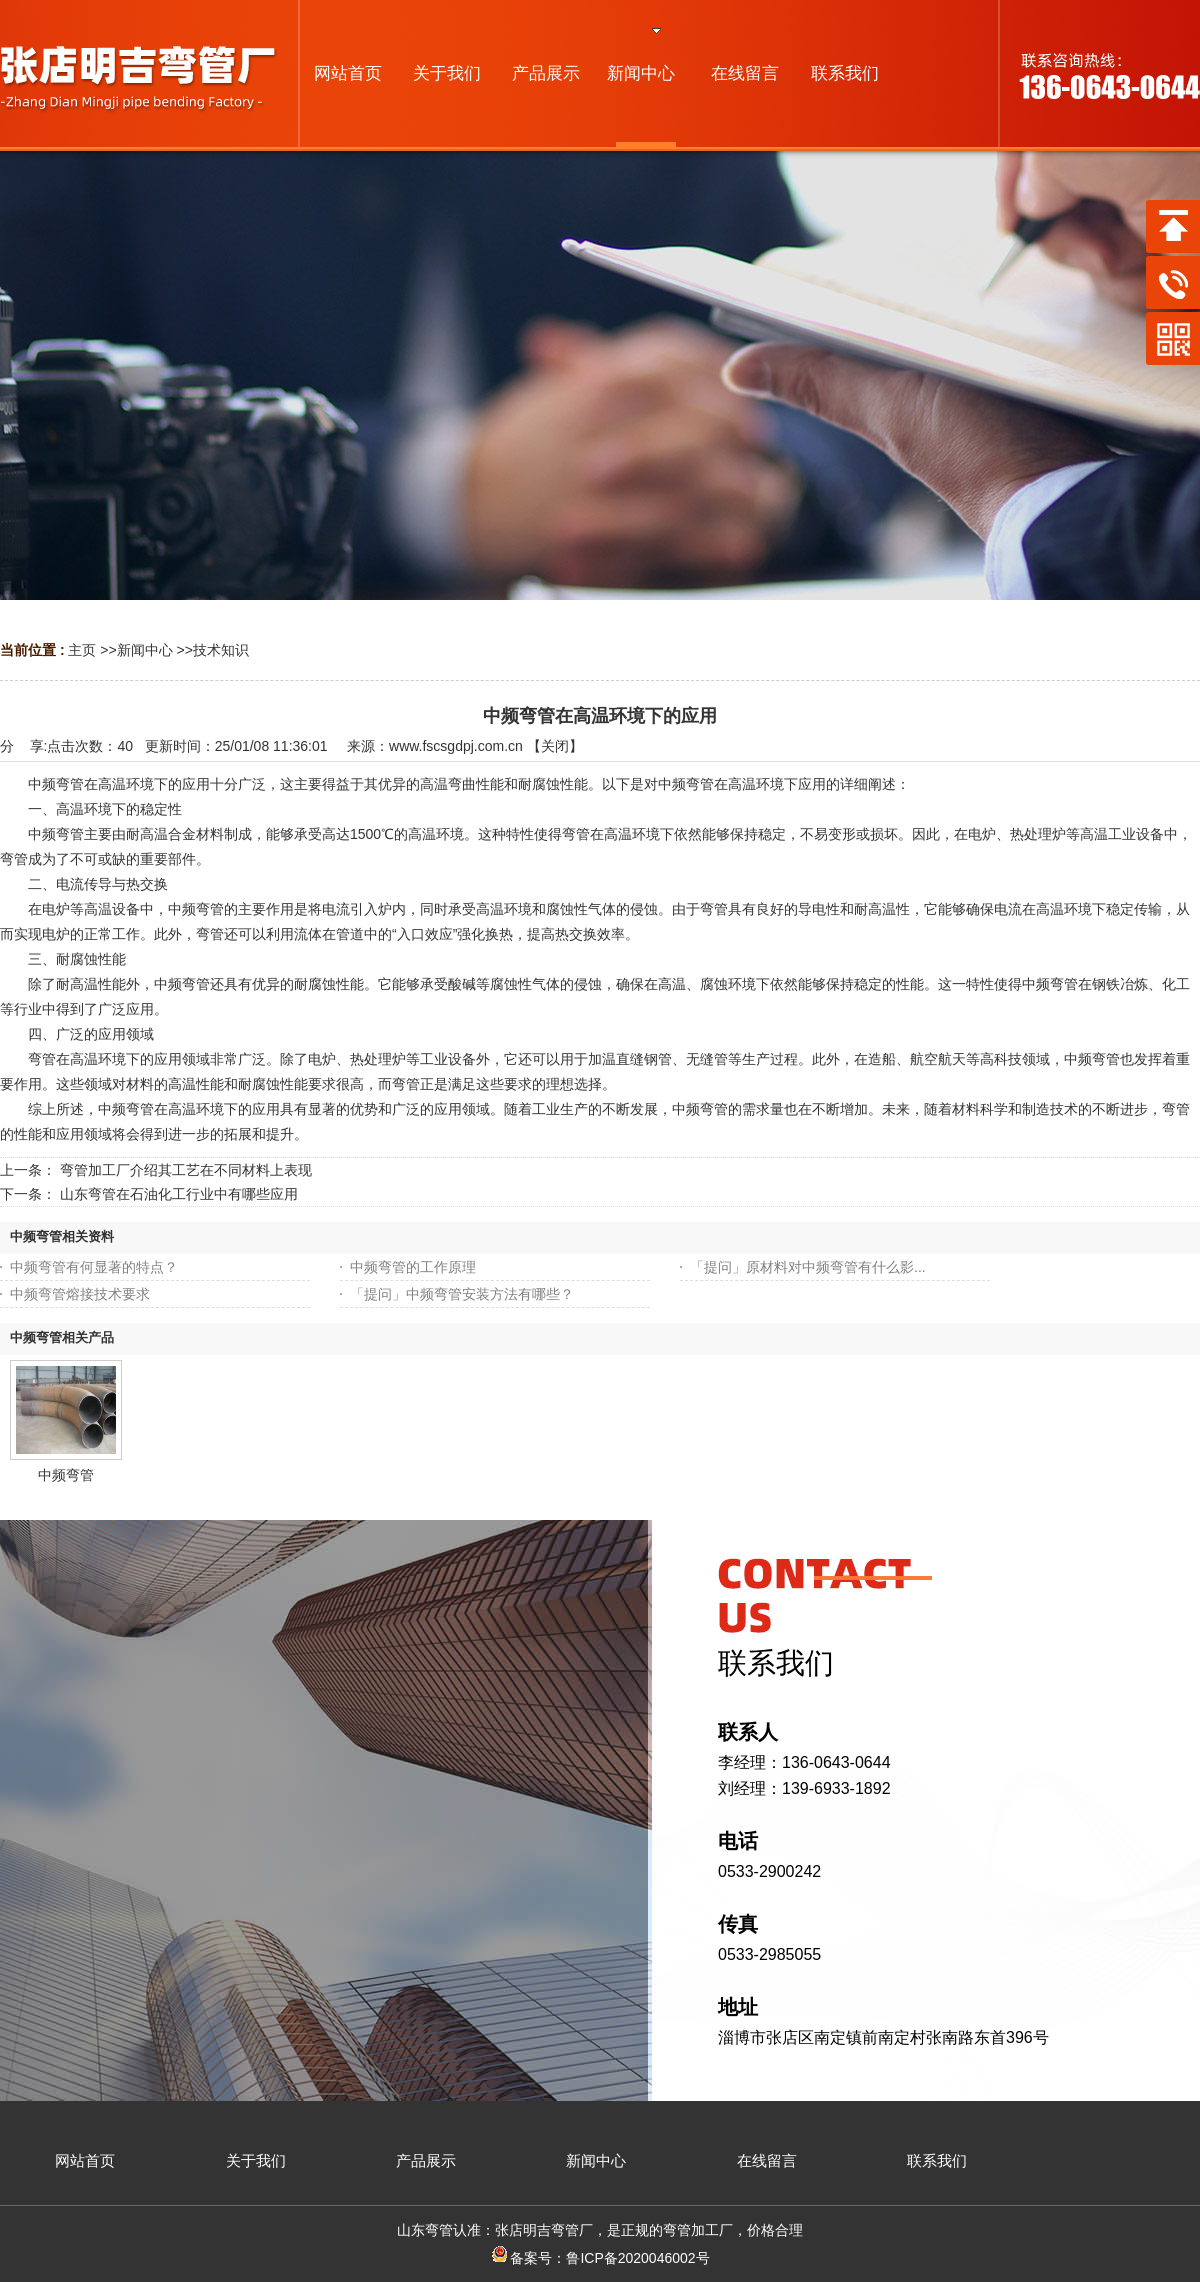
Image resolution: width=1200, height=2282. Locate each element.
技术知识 (221, 650)
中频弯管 (66, 1475)
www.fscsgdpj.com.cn (456, 746)
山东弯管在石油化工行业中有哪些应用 (179, 1194)
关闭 (555, 746)
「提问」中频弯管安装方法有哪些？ (462, 1294)
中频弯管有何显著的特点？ (94, 1267)
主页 (82, 650)
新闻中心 (145, 650)
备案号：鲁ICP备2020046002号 (599, 2258)
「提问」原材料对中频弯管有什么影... (808, 1267)
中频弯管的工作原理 (413, 1267)
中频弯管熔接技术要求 (80, 1294)
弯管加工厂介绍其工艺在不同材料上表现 (186, 1170)
